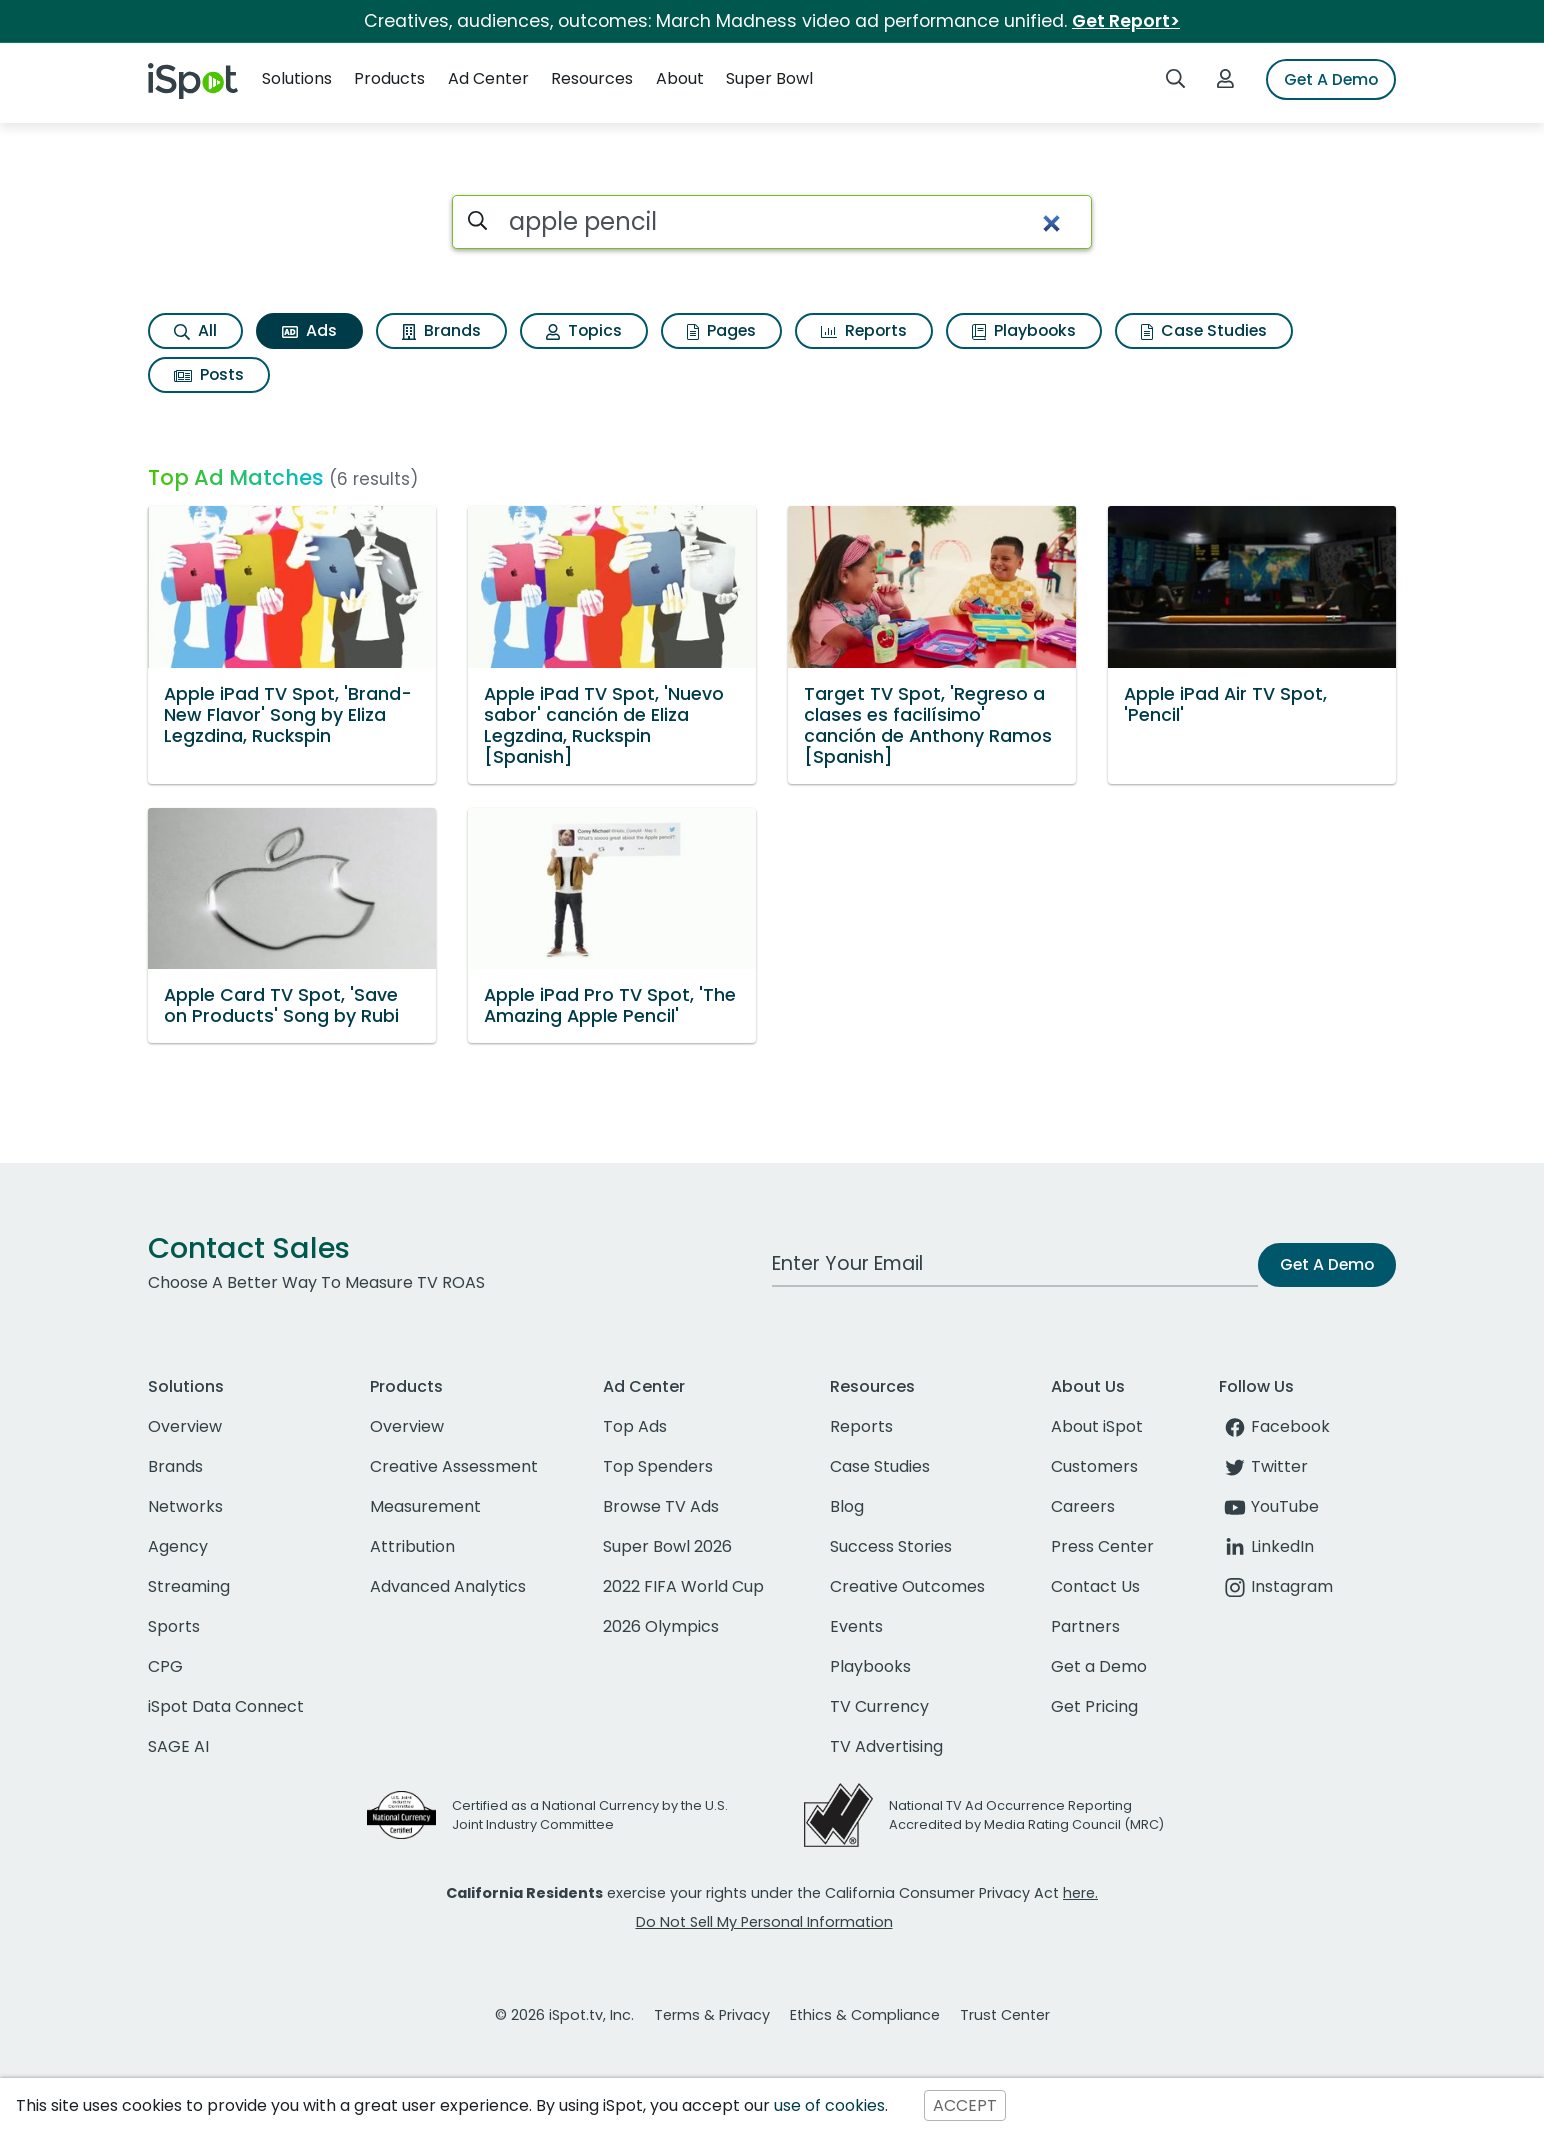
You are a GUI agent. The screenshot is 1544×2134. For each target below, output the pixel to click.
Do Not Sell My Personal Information (764, 1922)
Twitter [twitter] (1263, 1466)
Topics (584, 330)
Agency (178, 1546)
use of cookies (829, 2105)
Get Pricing (1094, 1706)
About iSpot (1097, 1426)
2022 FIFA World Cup (683, 1586)
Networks (185, 1506)
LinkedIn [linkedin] (1266, 1546)
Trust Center (1005, 2015)
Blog (847, 1506)
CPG (165, 1666)
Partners (1085, 1626)
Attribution (412, 1546)
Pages (721, 330)
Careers (1083, 1506)
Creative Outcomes (907, 1586)
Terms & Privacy (712, 2015)
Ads (309, 330)
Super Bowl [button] (769, 78)
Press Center (1102, 1546)
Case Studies (1204, 330)
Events (856, 1626)
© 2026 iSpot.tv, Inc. (564, 2015)
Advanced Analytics (448, 1586)
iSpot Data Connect (226, 1706)
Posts (209, 374)
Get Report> (1126, 21)
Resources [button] (592, 78)
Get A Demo (1331, 79)
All (195, 330)
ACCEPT (965, 2105)
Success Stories (891, 1546)
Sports (174, 1626)
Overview (185, 1426)
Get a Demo (1099, 1666)
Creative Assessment (454, 1466)
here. (1080, 1893)
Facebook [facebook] (1274, 1426)
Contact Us (1095, 1586)
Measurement (425, 1506)
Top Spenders (658, 1466)
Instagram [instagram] (1276, 1586)
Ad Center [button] (488, 78)
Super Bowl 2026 (667, 1546)
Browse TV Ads (661, 1506)
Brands (441, 330)
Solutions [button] (297, 78)
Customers (1094, 1466)
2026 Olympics (661, 1626)
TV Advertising (886, 1746)
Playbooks (1024, 330)
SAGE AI (178, 1746)
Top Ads (635, 1426)
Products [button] (389, 78)
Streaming (189, 1586)
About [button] (680, 78)
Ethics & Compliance (865, 2015)
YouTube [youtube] (1269, 1506)
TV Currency (879, 1706)
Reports (864, 330)
